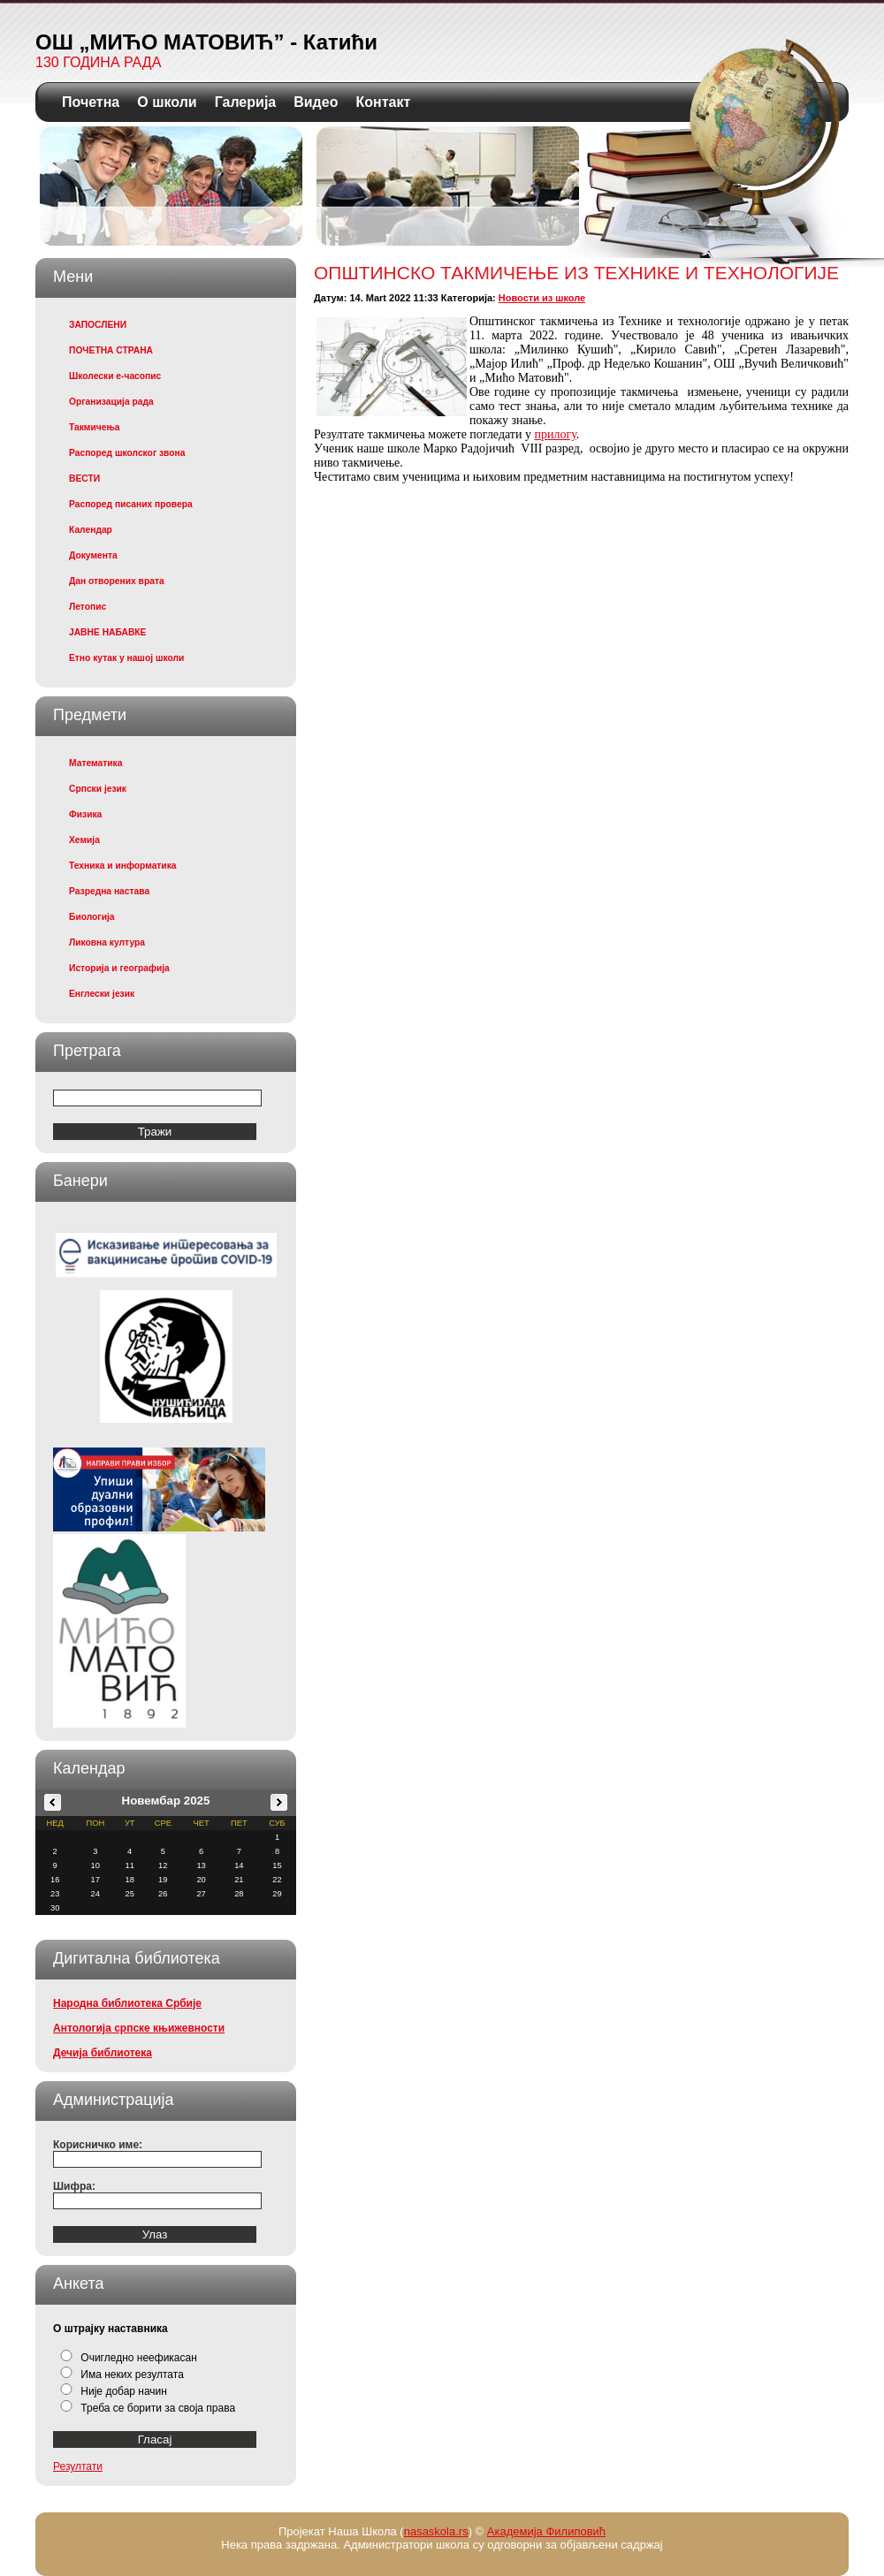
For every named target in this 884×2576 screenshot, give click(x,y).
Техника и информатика (123, 865)
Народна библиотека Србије (127, 2003)
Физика (85, 814)
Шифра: (74, 2186)
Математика (95, 763)
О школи (166, 102)
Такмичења (94, 427)
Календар (90, 530)
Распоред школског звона (127, 453)
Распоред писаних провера (131, 504)
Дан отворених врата (116, 581)
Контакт (382, 102)
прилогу (554, 434)
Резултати (78, 2466)
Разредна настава (109, 891)
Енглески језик (101, 994)
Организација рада (111, 402)
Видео (315, 102)
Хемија (84, 840)
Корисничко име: (97, 2145)
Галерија (246, 102)
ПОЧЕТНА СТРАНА (111, 350)
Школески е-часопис (115, 376)
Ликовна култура (107, 942)
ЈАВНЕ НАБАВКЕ (107, 632)
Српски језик (97, 789)
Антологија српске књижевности (139, 2028)
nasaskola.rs (436, 2531)
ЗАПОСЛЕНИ (97, 325)
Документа (93, 555)
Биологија (92, 917)
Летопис (87, 607)
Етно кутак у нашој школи (126, 658)
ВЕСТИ (84, 478)
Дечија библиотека (102, 2053)
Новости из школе (542, 298)
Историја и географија (119, 968)
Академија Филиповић (546, 2531)
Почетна (90, 102)
